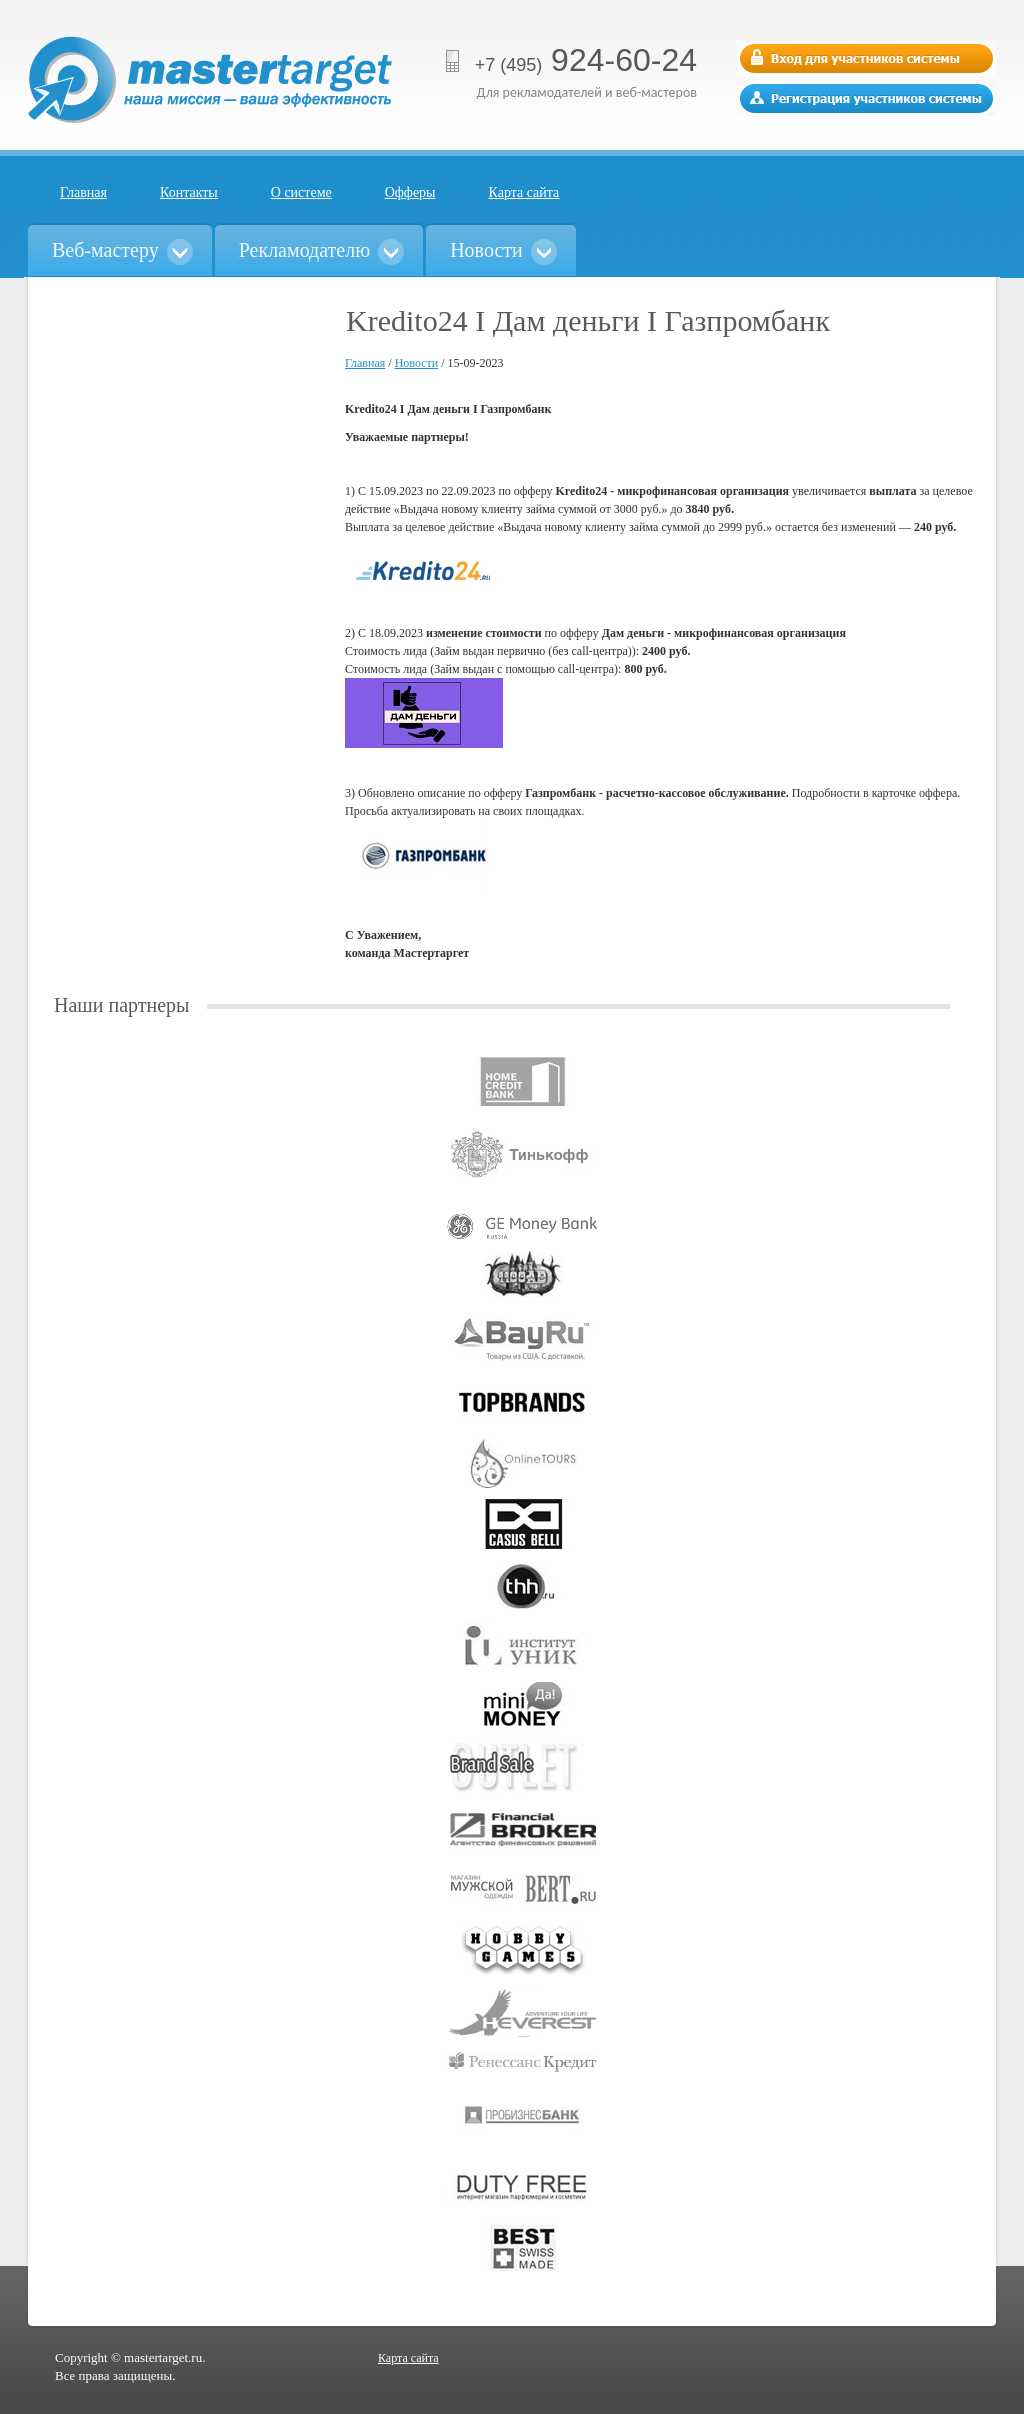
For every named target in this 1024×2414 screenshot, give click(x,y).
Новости (417, 363)
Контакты (189, 192)
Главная (83, 192)
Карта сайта (524, 192)
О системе (301, 192)
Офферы (410, 192)
